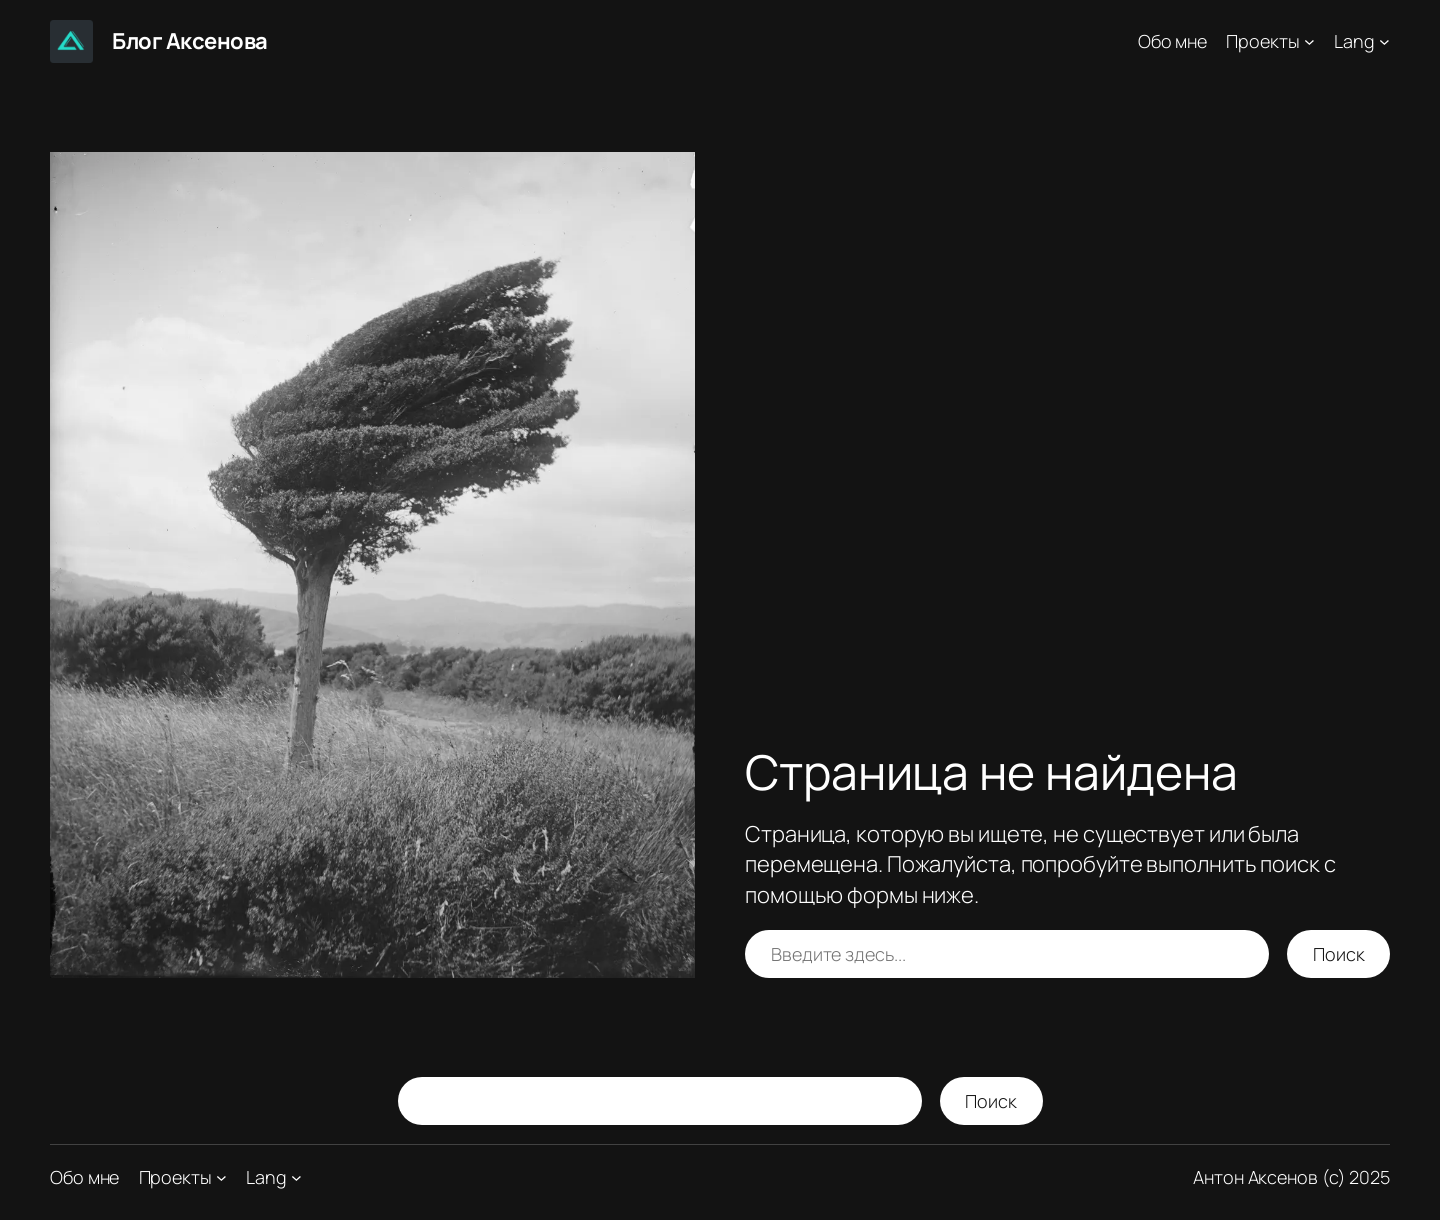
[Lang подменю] (1384, 41)
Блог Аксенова (190, 41)
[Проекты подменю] (1309, 41)
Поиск (1339, 954)
